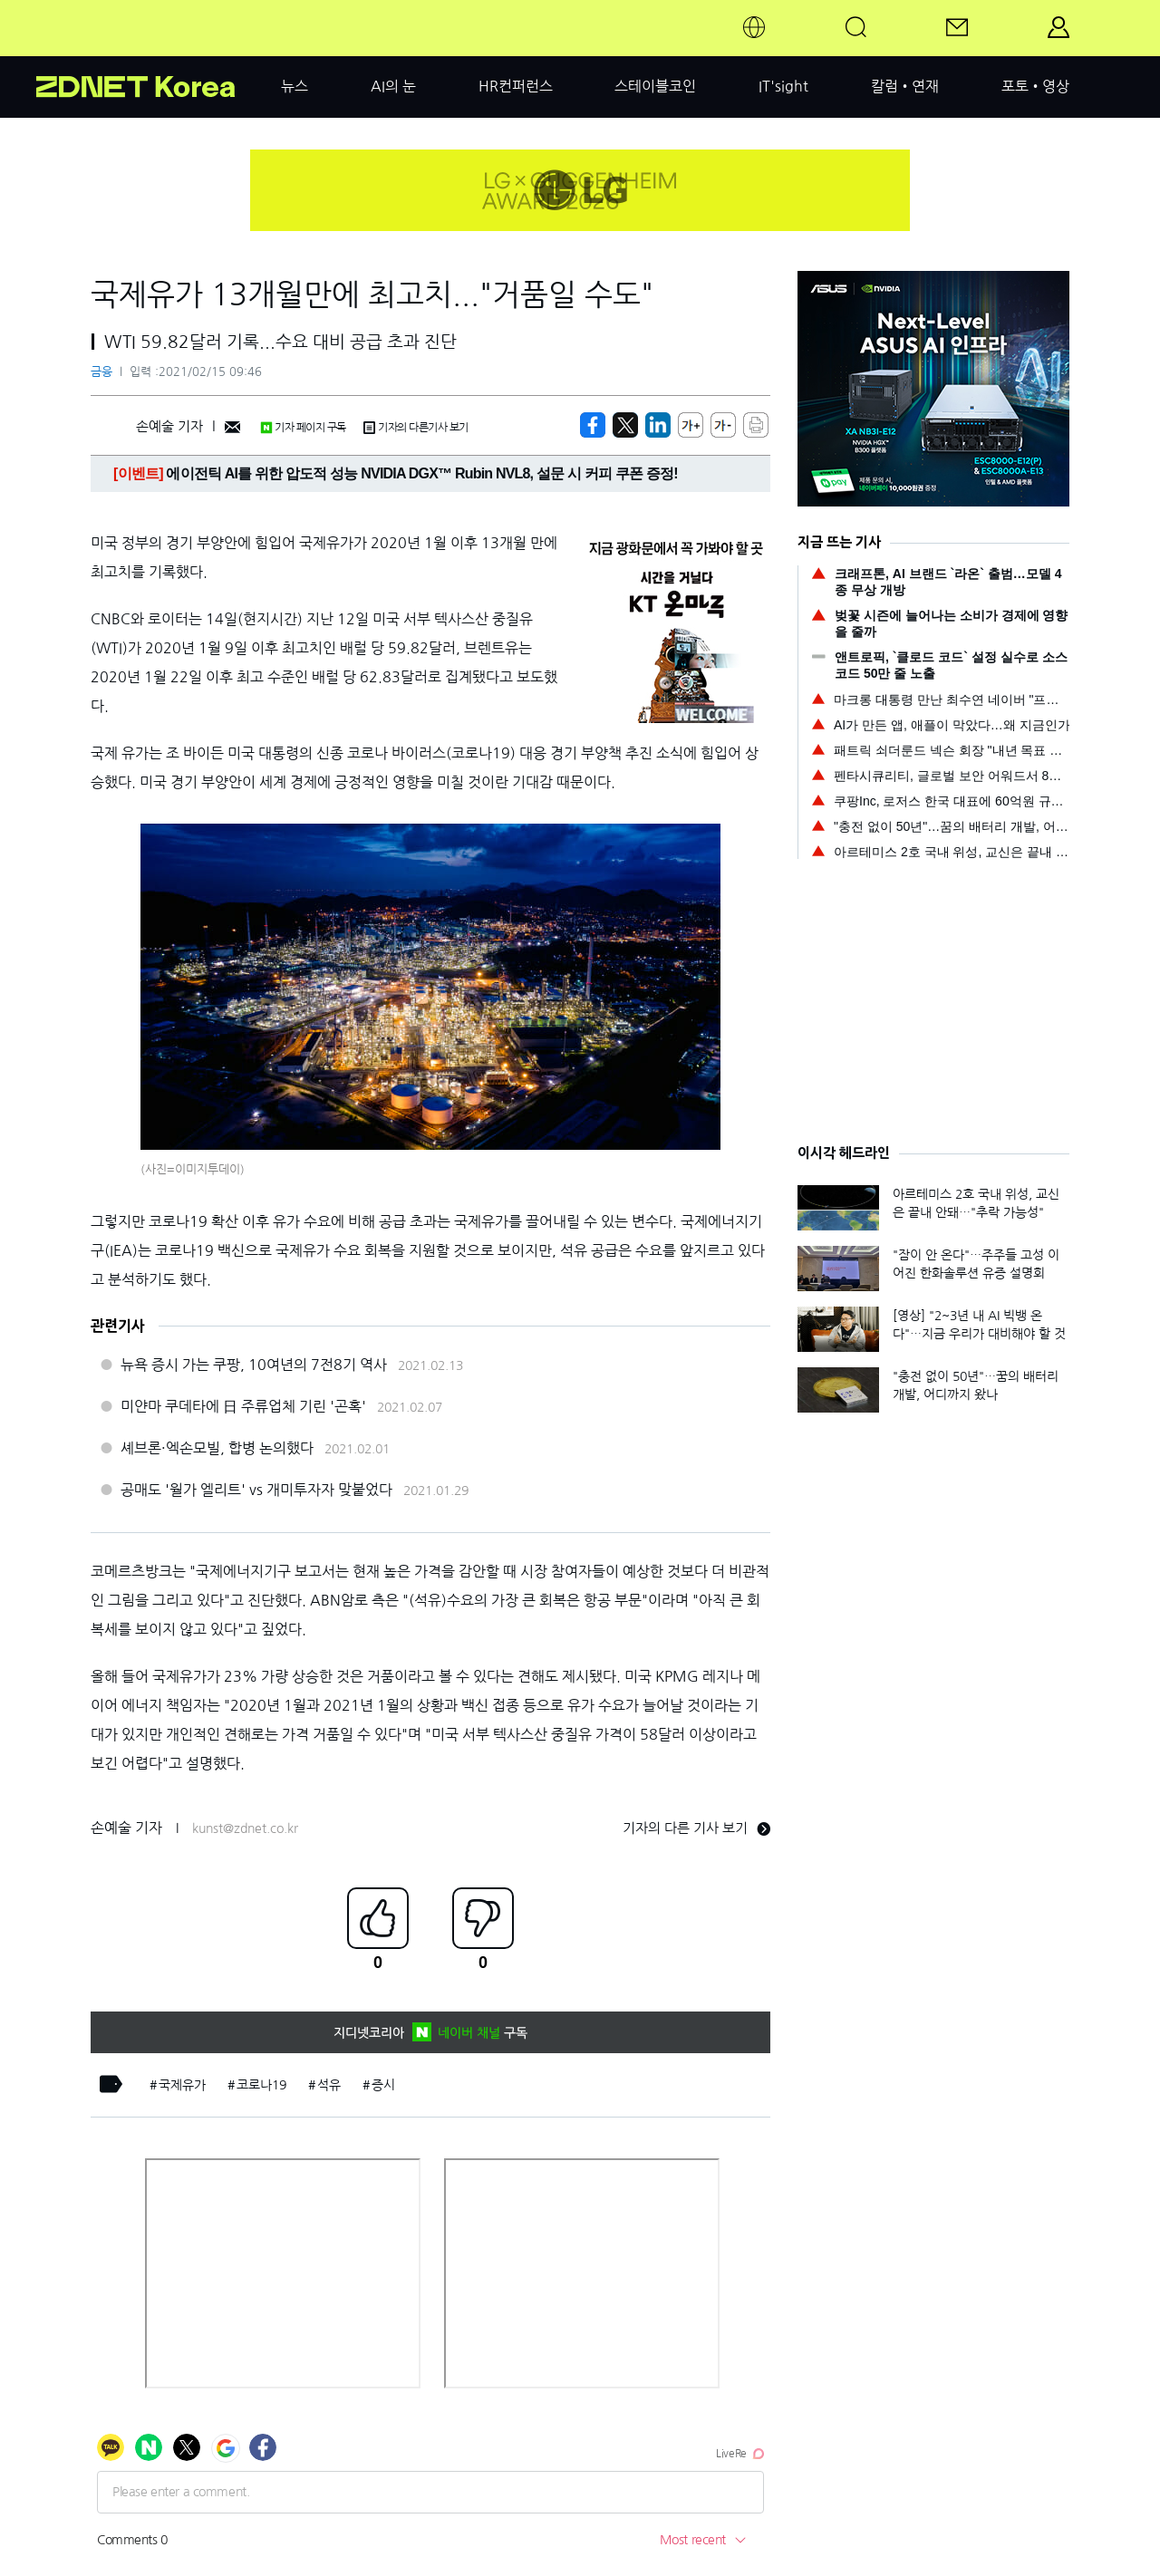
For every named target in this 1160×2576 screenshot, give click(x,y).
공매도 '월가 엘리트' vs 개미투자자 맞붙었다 (256, 1489)
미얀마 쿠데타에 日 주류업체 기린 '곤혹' (243, 1406)
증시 (383, 2085)
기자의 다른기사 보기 (416, 427)
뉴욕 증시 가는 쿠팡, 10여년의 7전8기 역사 (254, 1364)
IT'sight (783, 86)
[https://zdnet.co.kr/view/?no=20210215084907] (592, 425)
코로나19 (261, 2085)
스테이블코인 (655, 86)
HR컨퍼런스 (515, 86)
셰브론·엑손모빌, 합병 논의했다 (217, 1448)
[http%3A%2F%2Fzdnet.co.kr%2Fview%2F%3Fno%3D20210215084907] (658, 425)
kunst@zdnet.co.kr (245, 1828)
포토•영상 (1035, 86)
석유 (329, 2085)
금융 (101, 372)
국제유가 (182, 2085)
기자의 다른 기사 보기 (696, 1828)
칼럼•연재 (905, 86)
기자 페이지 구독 (303, 427)
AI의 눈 (393, 86)
